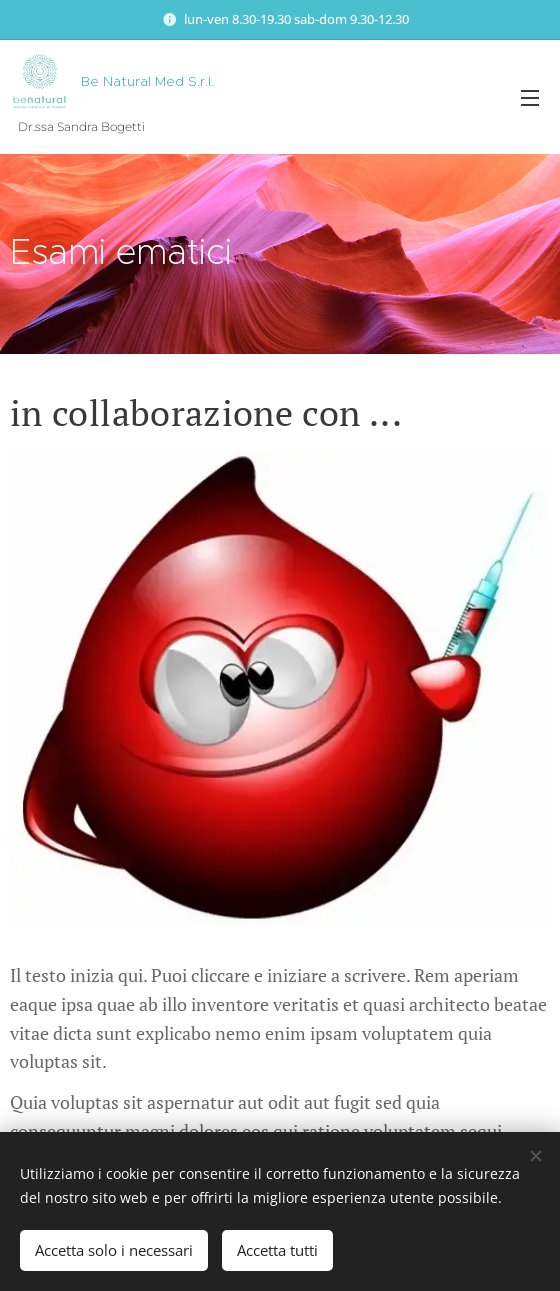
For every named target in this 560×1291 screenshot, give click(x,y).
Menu (530, 98)
